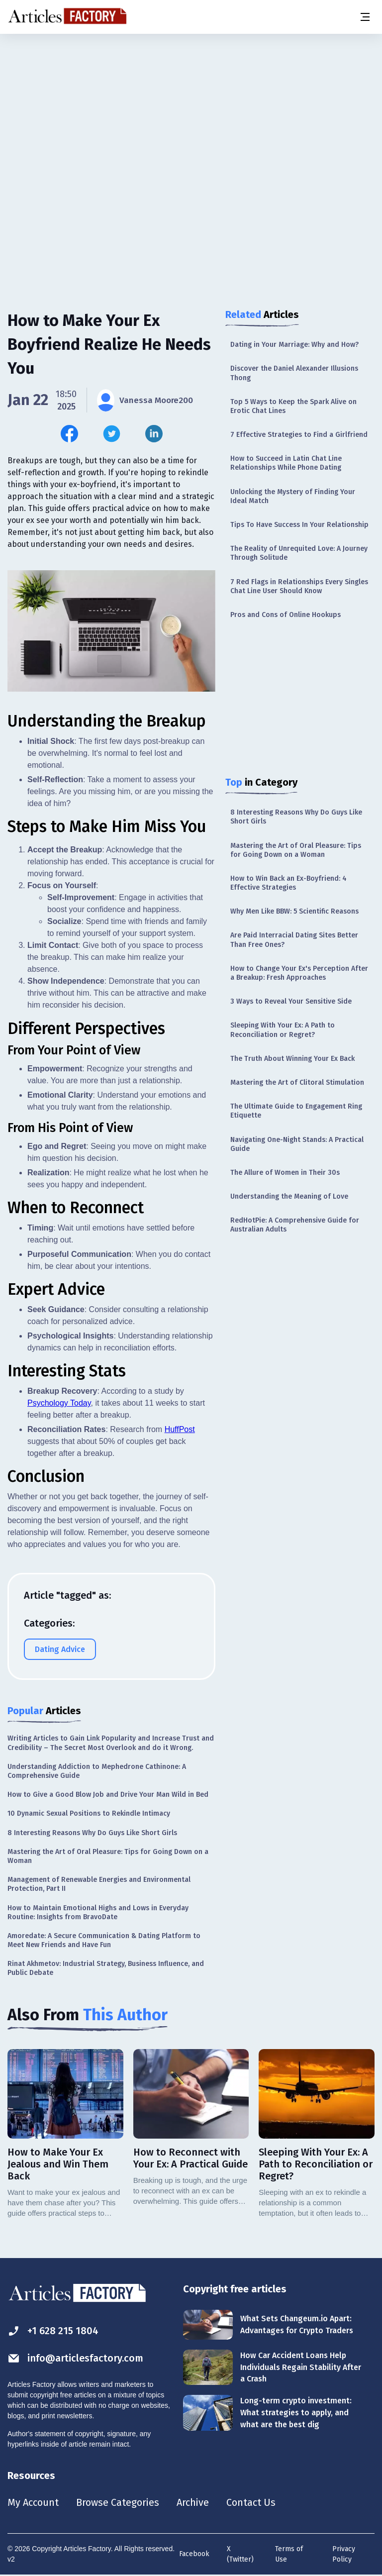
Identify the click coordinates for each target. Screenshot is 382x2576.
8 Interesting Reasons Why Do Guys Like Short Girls (296, 816)
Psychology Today (59, 1403)
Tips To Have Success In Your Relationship (299, 524)
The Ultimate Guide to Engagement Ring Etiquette (296, 1111)
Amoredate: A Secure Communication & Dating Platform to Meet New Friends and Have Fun (103, 1940)
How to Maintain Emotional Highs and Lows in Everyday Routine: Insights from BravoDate (98, 1912)
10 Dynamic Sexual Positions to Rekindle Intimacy (88, 1813)
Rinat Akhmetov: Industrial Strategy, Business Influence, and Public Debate (105, 1968)
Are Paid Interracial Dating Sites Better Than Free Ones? (294, 939)
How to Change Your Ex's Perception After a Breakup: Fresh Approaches (299, 973)
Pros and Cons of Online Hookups (285, 615)
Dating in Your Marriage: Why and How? (294, 344)
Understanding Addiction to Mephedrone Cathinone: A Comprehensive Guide (96, 1771)
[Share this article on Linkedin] (154, 433)
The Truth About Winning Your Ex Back (292, 1058)
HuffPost (180, 1429)
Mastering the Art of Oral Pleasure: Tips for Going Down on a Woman (295, 850)
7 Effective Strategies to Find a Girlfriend (299, 434)
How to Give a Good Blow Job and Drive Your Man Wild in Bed (107, 1794)
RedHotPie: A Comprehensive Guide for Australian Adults (294, 1225)
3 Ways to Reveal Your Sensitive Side (291, 1001)
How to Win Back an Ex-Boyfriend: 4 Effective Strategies (288, 883)
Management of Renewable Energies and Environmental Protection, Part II (99, 1884)
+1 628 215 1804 (52, 2331)
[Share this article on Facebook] (69, 433)
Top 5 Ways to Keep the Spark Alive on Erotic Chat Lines (293, 406)
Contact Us (252, 2502)
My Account (33, 2502)
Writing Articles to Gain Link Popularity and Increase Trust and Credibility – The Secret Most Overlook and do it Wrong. (110, 1743)
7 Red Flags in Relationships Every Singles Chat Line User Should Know (299, 586)
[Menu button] (365, 17)
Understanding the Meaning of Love (289, 1196)
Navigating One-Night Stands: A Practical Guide (297, 1144)
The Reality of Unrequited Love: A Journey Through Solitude (299, 553)
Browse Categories (118, 2502)
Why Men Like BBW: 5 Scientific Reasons (294, 911)
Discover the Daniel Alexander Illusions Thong (294, 373)
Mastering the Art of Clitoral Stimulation (297, 1082)
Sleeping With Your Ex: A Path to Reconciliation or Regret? (282, 1029)
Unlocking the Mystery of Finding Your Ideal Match (292, 496)
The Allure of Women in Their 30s (285, 1172)
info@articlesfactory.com (75, 2358)
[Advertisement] (191, 112)
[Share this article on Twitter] (111, 433)
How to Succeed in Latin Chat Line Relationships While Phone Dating (286, 463)
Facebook (194, 2554)
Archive (193, 2502)
